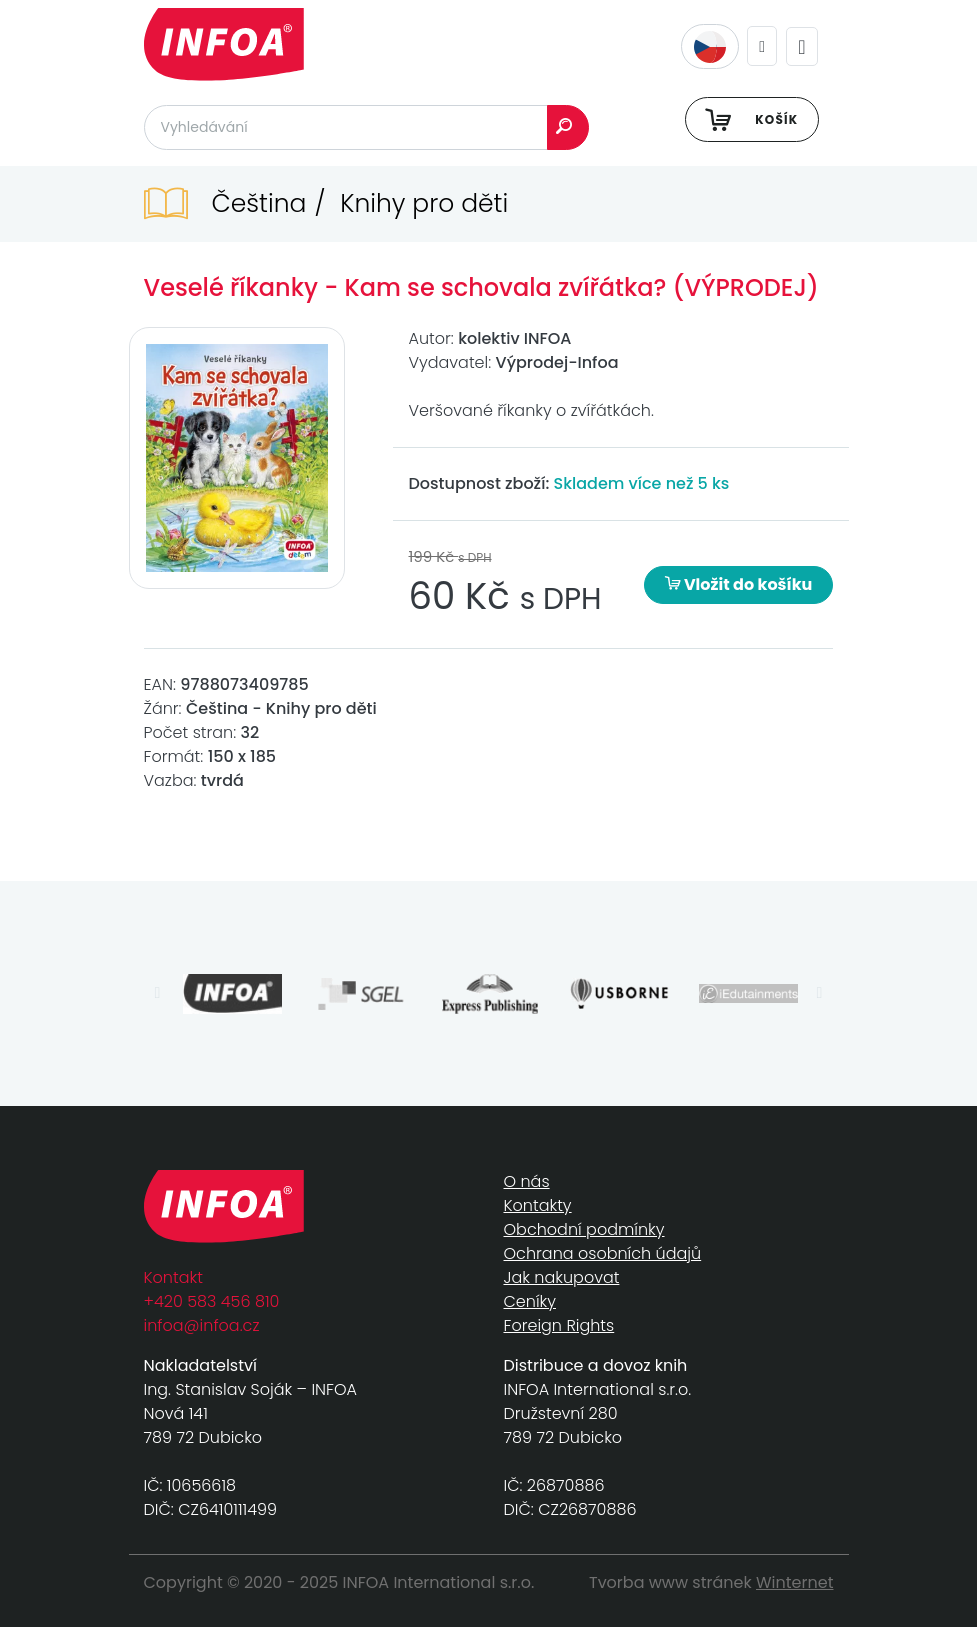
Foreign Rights (559, 1325)
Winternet (795, 1582)
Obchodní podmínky (584, 1229)
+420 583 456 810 (212, 1301)
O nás (527, 1181)
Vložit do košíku (739, 584)
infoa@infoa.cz (202, 1325)
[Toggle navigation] (801, 46)
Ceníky (530, 1301)
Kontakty (538, 1205)
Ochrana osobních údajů (603, 1253)
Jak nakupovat (562, 1277)
